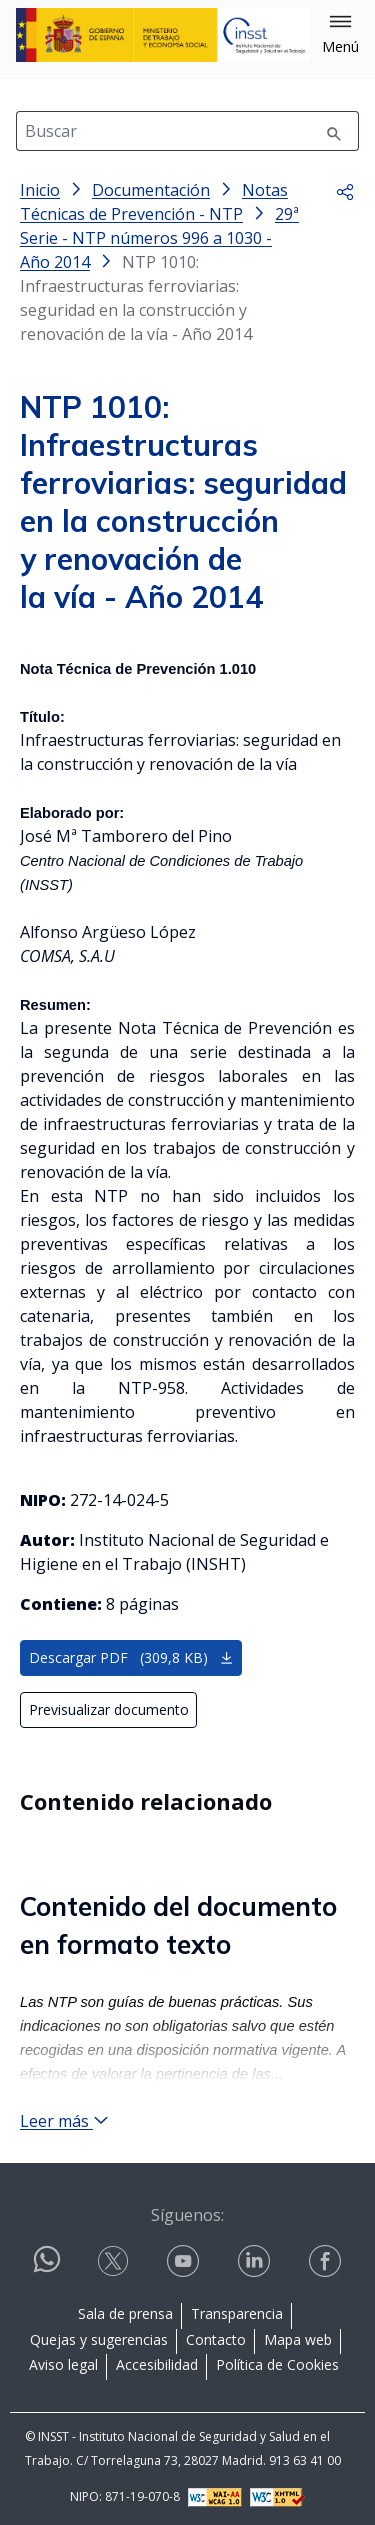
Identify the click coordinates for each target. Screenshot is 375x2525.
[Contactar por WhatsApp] (47, 2267)
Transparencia (237, 2313)
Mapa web (298, 2339)
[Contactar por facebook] (327, 2261)
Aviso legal (63, 2364)
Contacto (216, 2339)
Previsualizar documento (109, 1709)
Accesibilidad (157, 2364)
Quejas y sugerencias (99, 2339)
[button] (340, 35)
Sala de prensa (125, 2313)
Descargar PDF (131, 1657)
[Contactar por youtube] (185, 2261)
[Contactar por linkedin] (256, 2261)
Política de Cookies (277, 2364)
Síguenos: (187, 2215)
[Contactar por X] (115, 2261)
